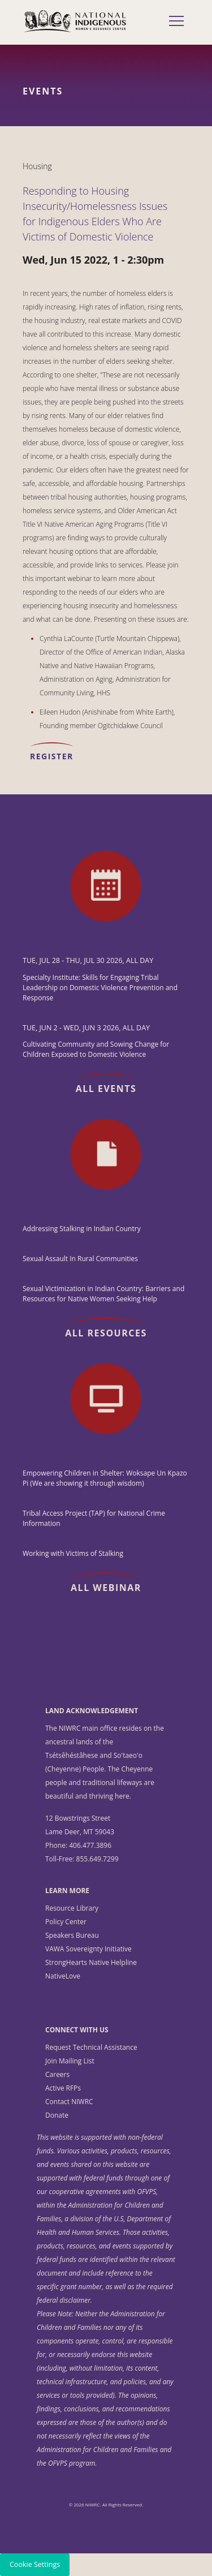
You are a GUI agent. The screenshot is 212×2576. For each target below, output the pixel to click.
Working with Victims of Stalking (73, 1553)
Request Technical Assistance (91, 2047)
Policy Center (65, 1921)
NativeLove (62, 1976)
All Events (106, 1088)
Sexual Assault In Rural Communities (80, 1258)
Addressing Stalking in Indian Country (82, 1228)
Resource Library (71, 1908)
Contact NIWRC (69, 2101)
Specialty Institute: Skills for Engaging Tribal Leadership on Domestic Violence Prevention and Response (100, 988)
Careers (57, 2074)
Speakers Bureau (72, 1935)
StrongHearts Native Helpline (91, 1962)
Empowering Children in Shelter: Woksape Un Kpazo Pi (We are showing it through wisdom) (105, 1478)
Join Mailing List (69, 2061)
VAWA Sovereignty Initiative (88, 1949)
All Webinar (106, 1587)
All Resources (105, 1333)
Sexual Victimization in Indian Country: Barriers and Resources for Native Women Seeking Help (103, 1294)
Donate (56, 2115)
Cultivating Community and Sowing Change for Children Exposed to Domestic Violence (96, 1049)
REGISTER (51, 756)
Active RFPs (63, 2088)
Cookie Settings (35, 2564)
